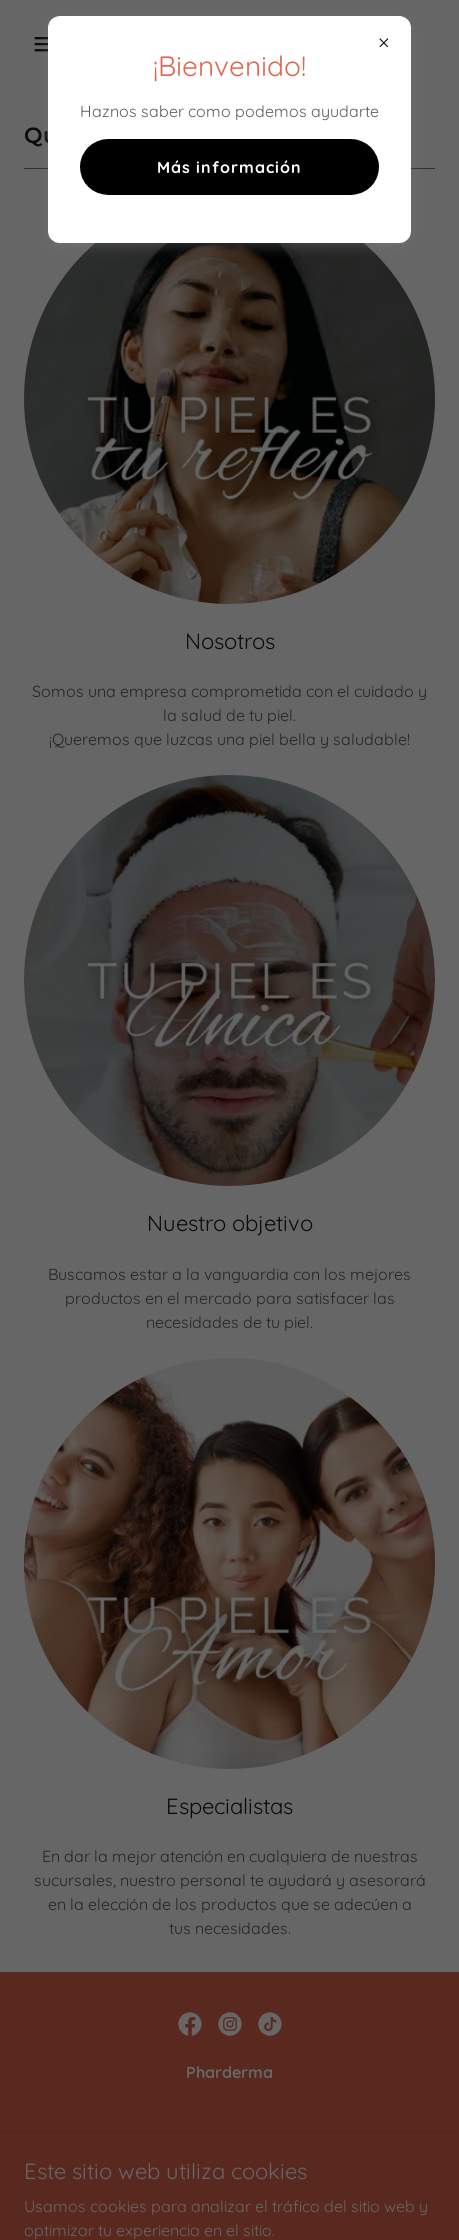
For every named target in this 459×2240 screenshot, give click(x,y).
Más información (229, 167)
